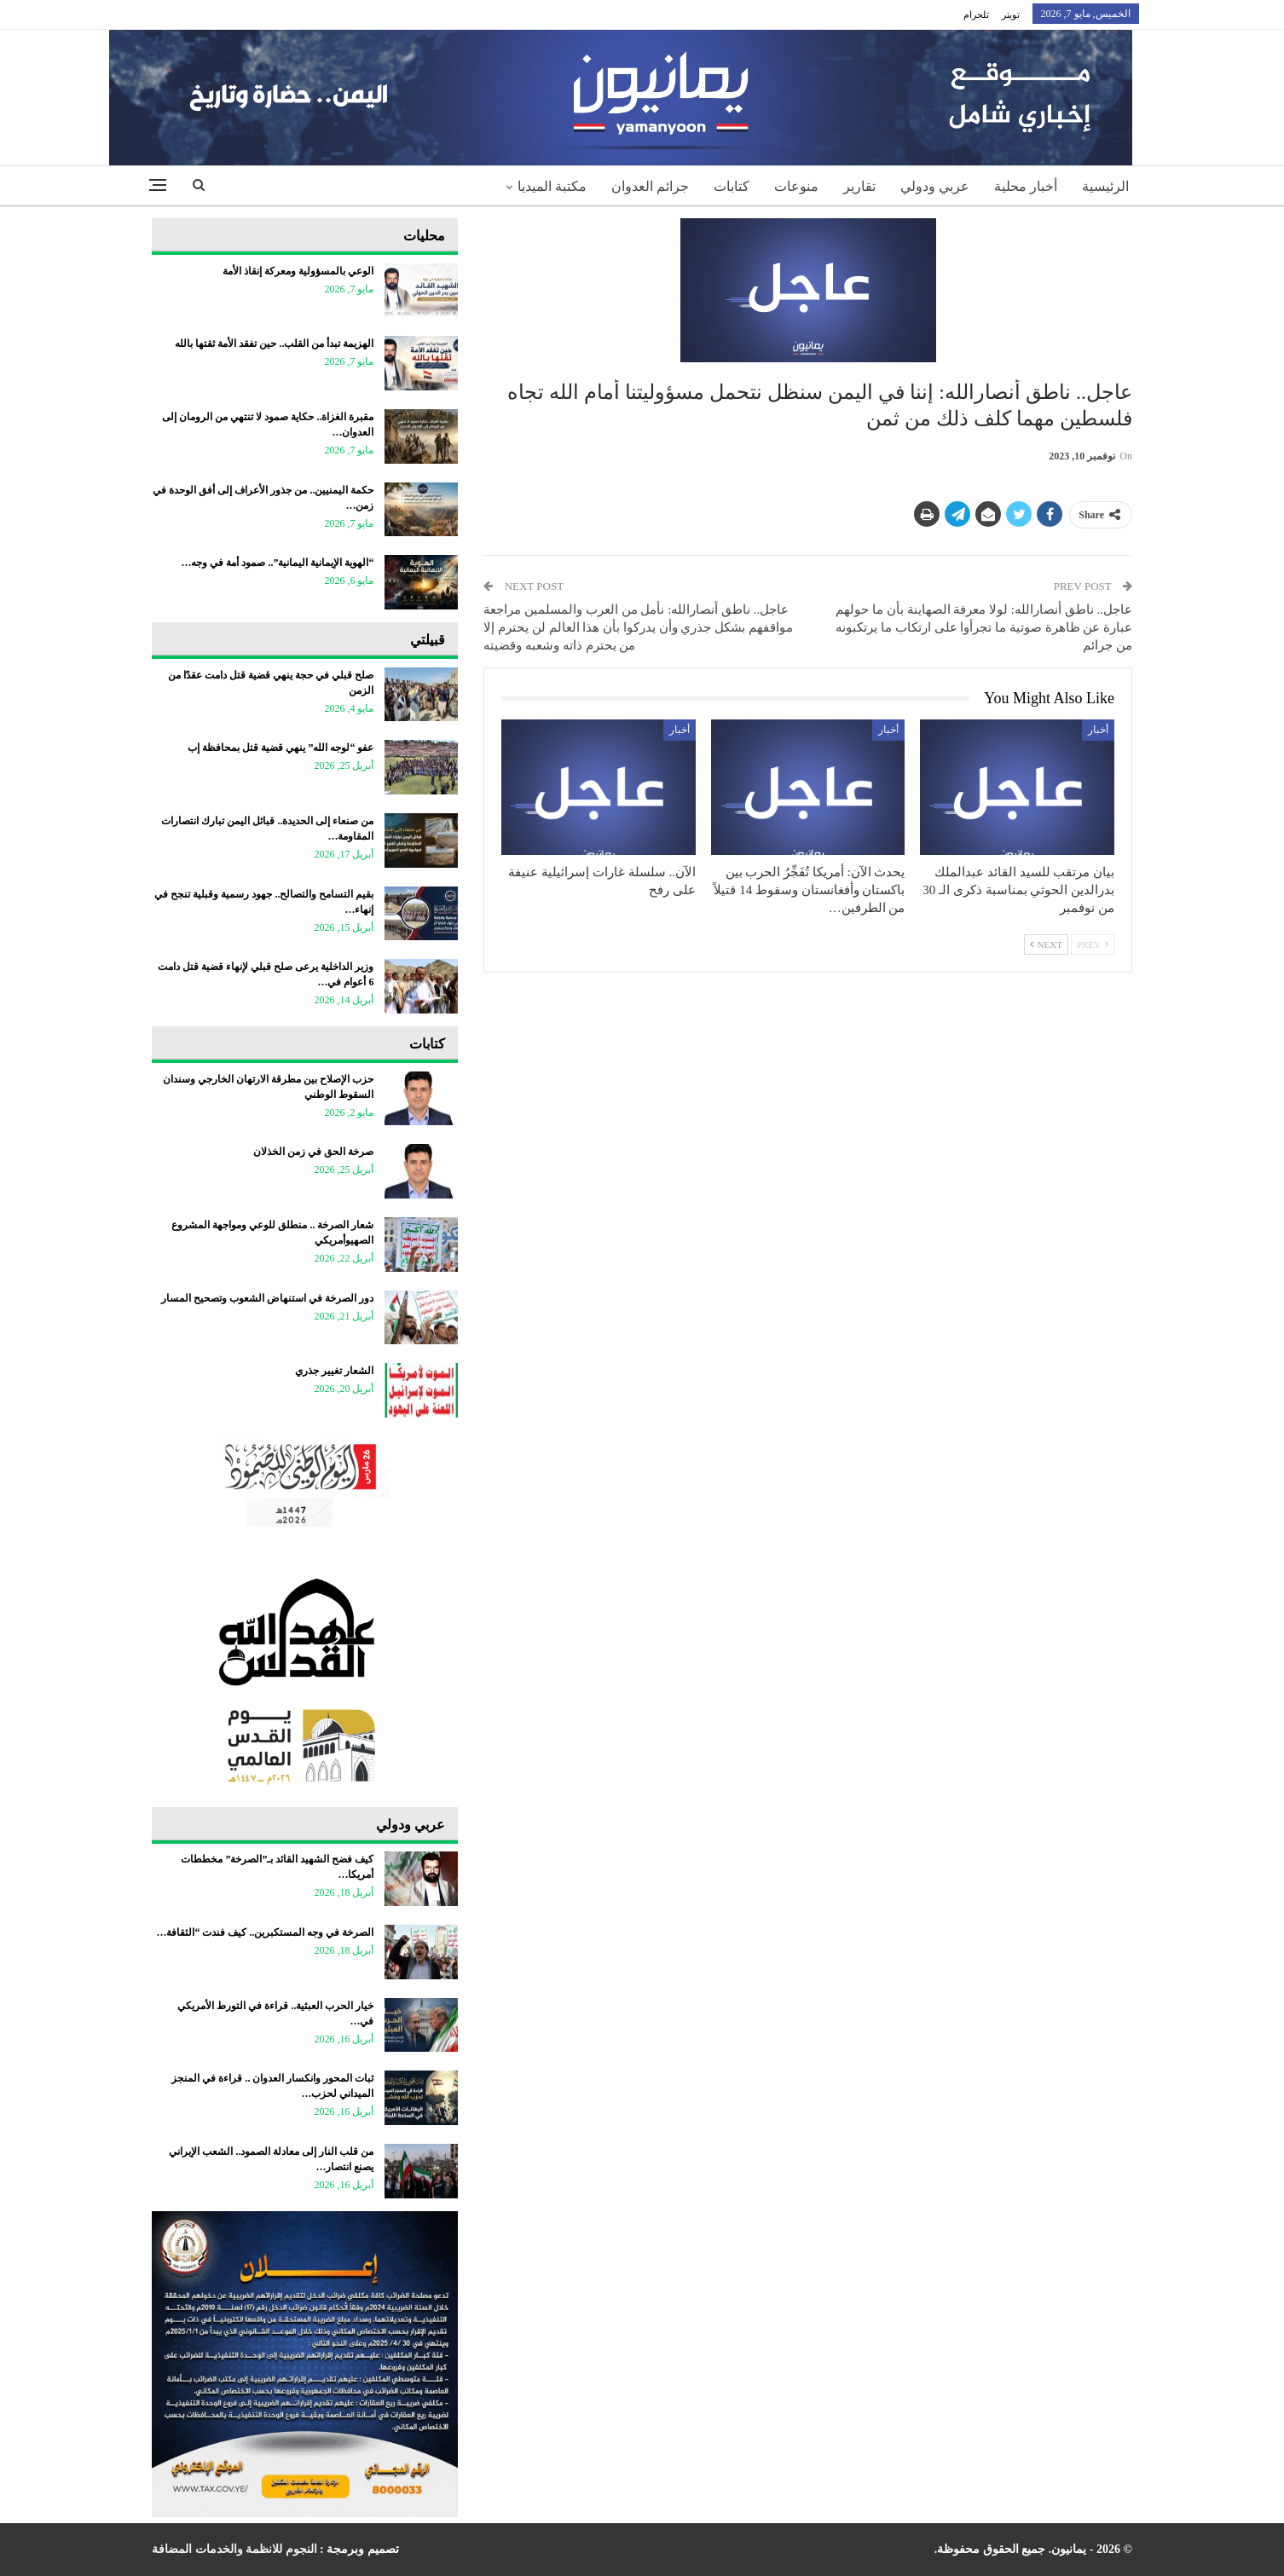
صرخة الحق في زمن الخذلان (313, 1152)
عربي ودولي (934, 186)
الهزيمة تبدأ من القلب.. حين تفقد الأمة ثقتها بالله (274, 343)
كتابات (731, 186)
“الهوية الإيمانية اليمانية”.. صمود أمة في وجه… (277, 563)
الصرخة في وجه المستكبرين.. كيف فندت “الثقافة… (264, 1932)
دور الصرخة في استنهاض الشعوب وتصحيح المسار (267, 1298)
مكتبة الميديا (552, 186)
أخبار (1098, 730)
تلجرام (976, 14)
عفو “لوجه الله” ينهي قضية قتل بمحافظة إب (280, 748)
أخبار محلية (1025, 186)
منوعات (796, 186)
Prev (1092, 944)
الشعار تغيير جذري (334, 1371)
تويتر (1011, 14)
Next (1046, 944)
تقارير (859, 186)
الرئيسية (1105, 186)
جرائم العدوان (650, 186)
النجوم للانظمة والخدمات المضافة (234, 2549)
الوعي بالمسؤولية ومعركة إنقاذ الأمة (298, 271)
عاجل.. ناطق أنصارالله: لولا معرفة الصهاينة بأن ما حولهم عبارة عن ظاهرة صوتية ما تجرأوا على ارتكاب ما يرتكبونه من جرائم (984, 627)
